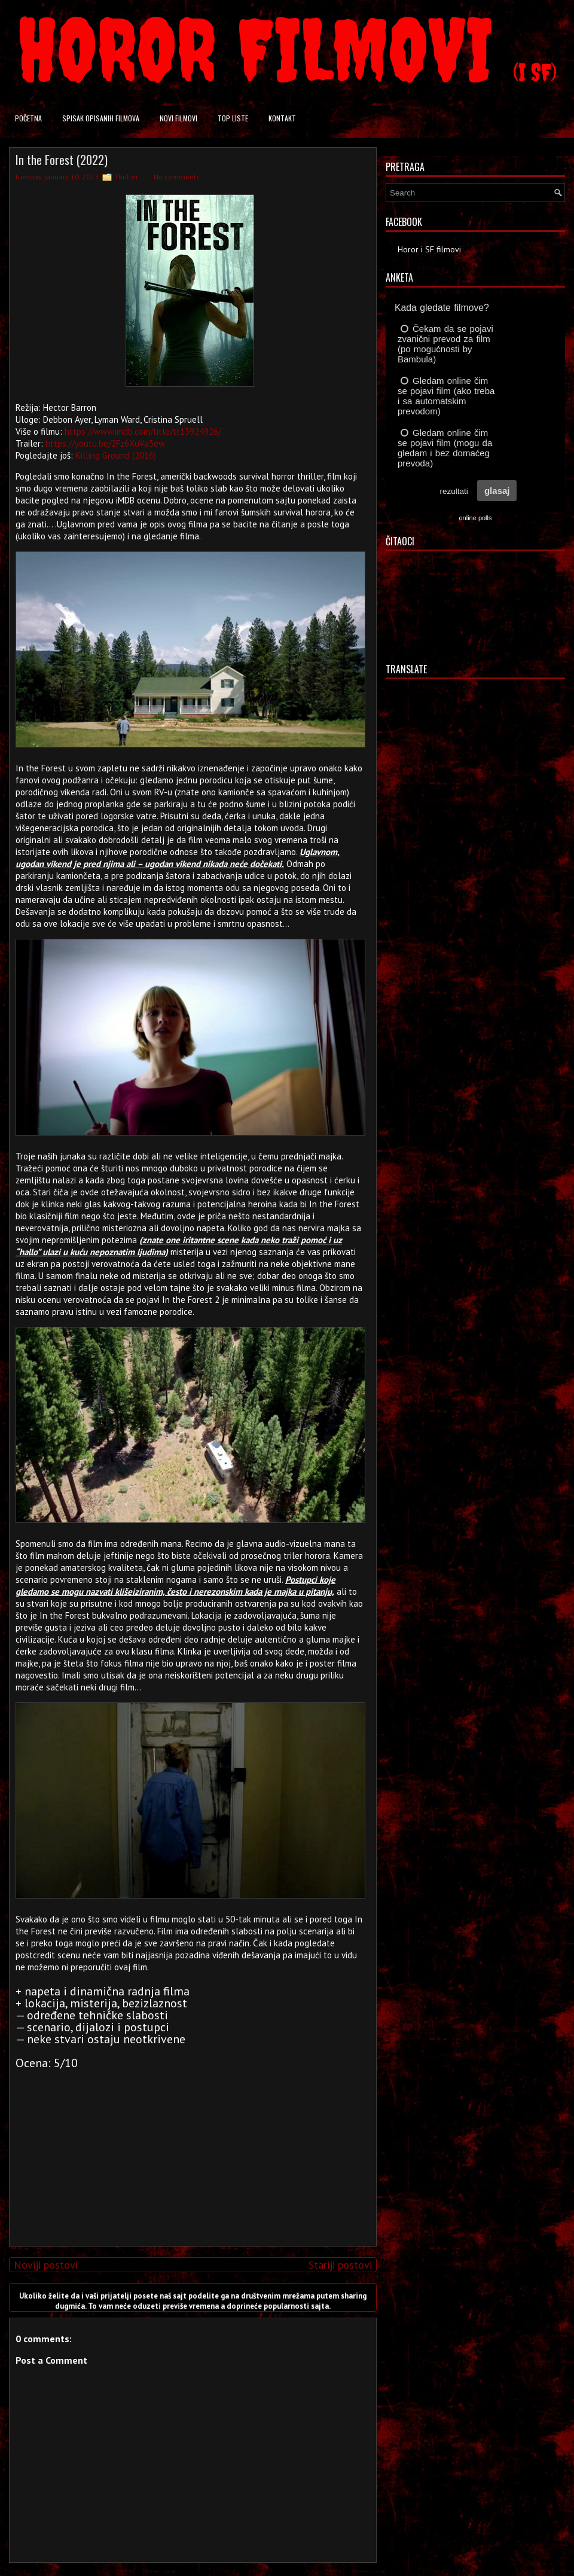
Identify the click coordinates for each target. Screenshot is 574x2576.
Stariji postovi (340, 2265)
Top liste (233, 118)
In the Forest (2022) (62, 160)
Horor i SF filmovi (429, 249)
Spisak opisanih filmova (100, 118)
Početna (28, 118)
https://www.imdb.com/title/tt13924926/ (143, 431)
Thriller (126, 176)
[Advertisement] (190, 2153)
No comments (177, 176)
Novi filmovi (178, 118)
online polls (475, 517)
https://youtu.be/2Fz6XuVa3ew (105, 443)
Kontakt (282, 118)
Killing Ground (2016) (115, 455)
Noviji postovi (46, 2265)
